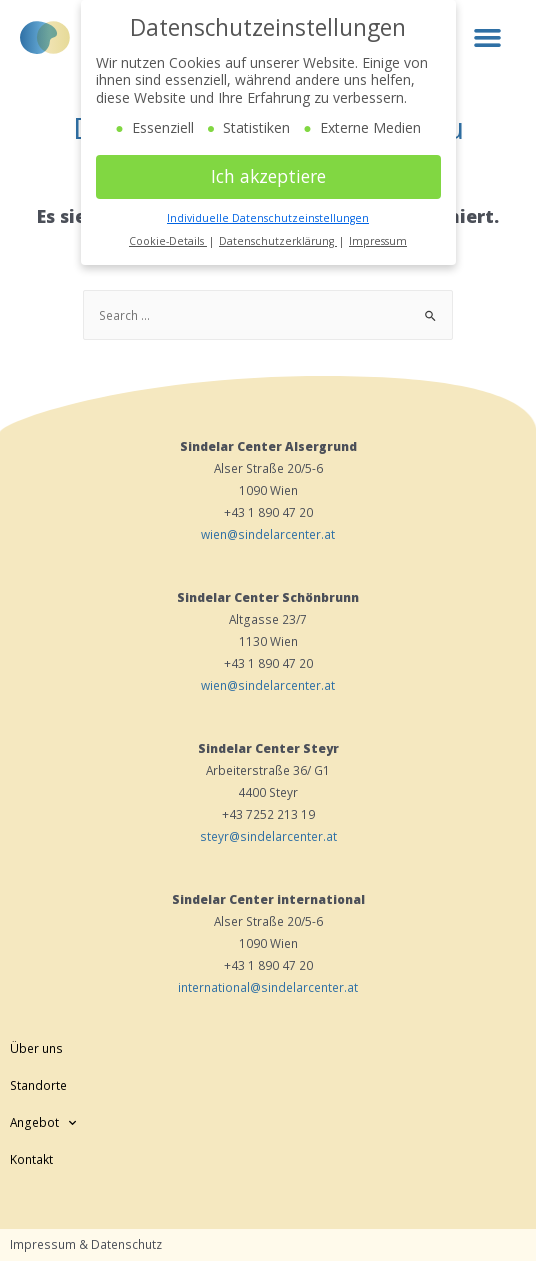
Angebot (43, 1122)
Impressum (378, 241)
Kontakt (31, 1159)
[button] (487, 37)
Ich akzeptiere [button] (268, 176)
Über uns (36, 1048)
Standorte (38, 1085)
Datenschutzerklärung (278, 241)
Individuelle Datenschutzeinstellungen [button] (268, 218)
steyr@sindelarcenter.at (268, 836)
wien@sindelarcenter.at (268, 534)
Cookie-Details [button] (168, 241)
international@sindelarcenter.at (268, 987)
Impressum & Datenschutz (86, 1244)
